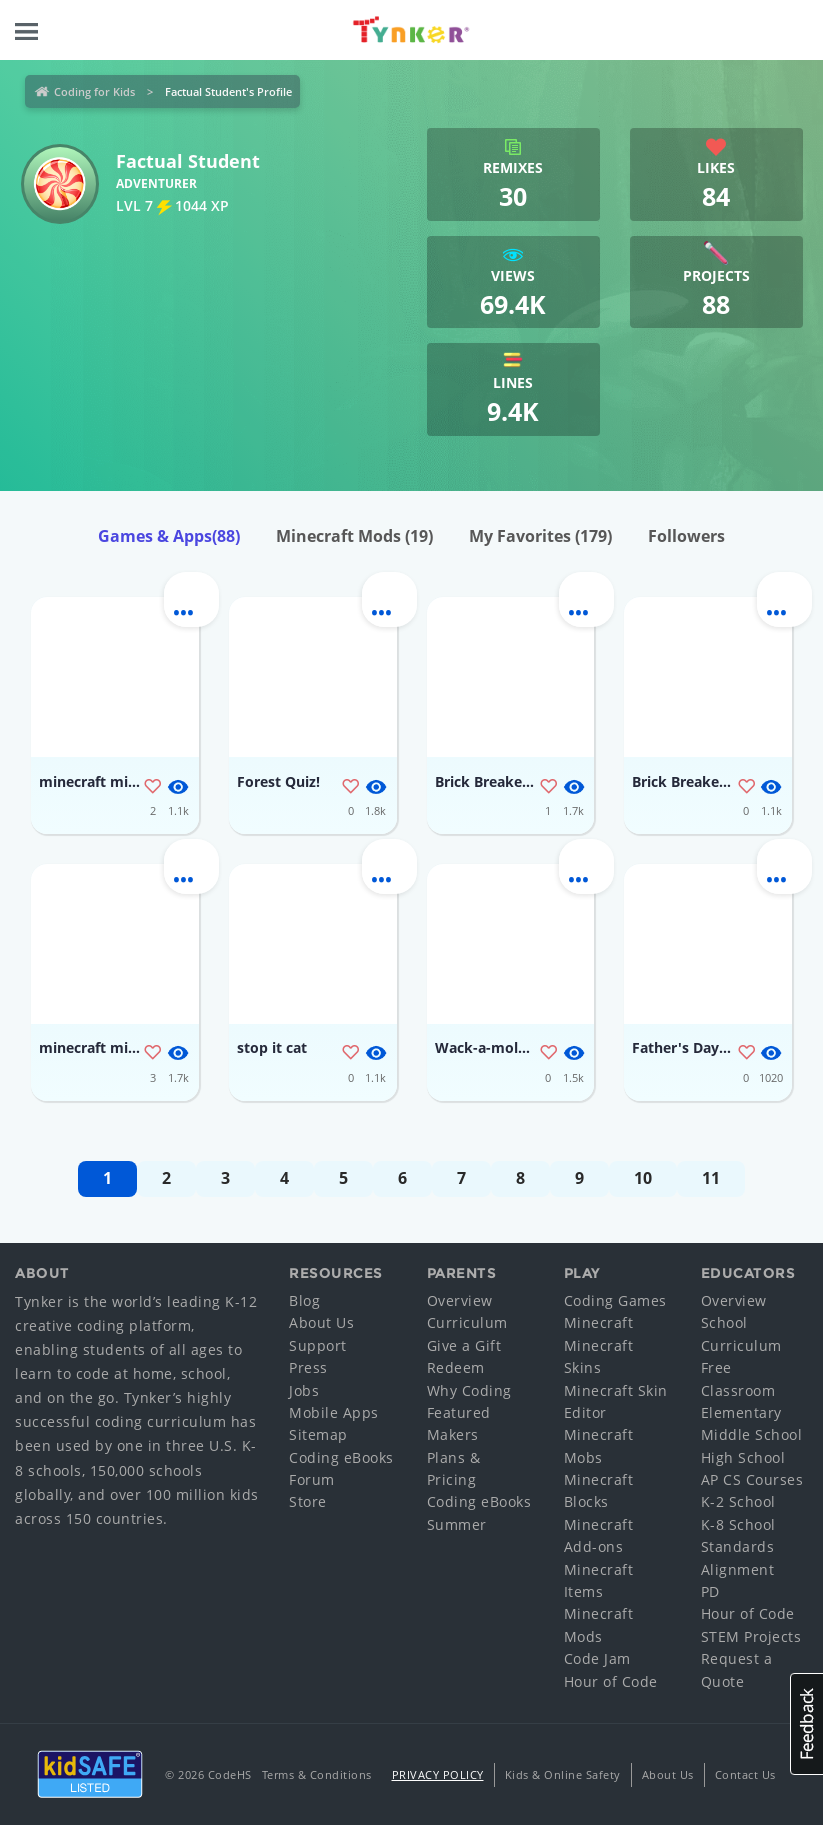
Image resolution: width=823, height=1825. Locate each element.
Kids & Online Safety (563, 1774)
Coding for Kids (94, 91)
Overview (460, 1300)
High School (743, 1457)
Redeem (456, 1367)
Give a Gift (464, 1345)
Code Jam (597, 1658)
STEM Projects (751, 1636)
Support (318, 1345)
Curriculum (467, 1322)
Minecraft (599, 1322)
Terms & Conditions (317, 1774)
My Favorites (540, 536)
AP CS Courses (752, 1479)
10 (643, 1178)
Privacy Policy (438, 1774)
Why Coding (469, 1390)
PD (710, 1591)
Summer (457, 1524)
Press (308, 1367)
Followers (686, 536)
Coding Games (615, 1300)
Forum (312, 1479)
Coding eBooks (341, 1457)
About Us (321, 1322)
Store (308, 1501)
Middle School (752, 1434)
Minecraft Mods (354, 536)
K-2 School (738, 1501)
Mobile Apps (334, 1412)
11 (711, 1178)
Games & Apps (169, 536)
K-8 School (738, 1524)
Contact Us (745, 1774)
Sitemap (318, 1434)
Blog (304, 1300)
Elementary (741, 1412)
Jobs (304, 1390)
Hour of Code (611, 1681)
